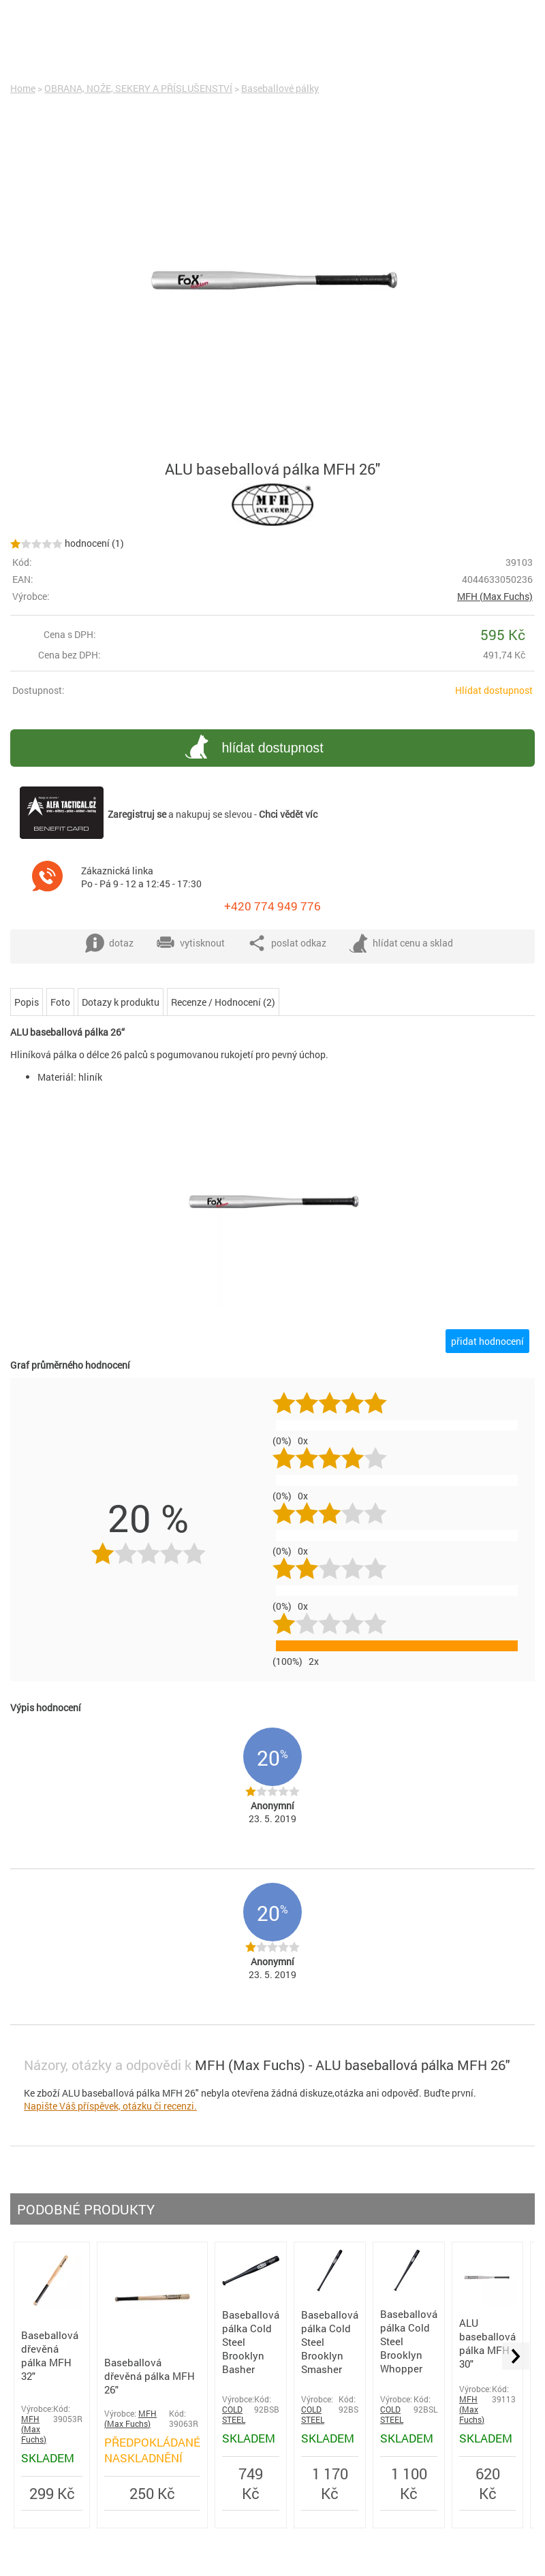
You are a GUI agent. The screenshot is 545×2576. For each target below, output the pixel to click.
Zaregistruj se (137, 814)
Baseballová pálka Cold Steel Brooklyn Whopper (408, 2341)
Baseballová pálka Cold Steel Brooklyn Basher (250, 2342)
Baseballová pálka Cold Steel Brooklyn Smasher (329, 2342)
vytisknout (190, 943)
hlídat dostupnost (252, 749)
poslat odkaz (286, 943)
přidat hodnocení (487, 1341)
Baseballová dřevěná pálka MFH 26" (149, 2375)
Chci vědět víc (288, 814)
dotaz (109, 943)
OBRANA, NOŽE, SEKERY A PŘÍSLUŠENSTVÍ (138, 88)
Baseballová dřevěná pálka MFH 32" (49, 2355)
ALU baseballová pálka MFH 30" (487, 2343)
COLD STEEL (233, 2414)
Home (22, 88)
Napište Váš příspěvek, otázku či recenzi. (110, 2105)
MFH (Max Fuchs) (495, 596)
